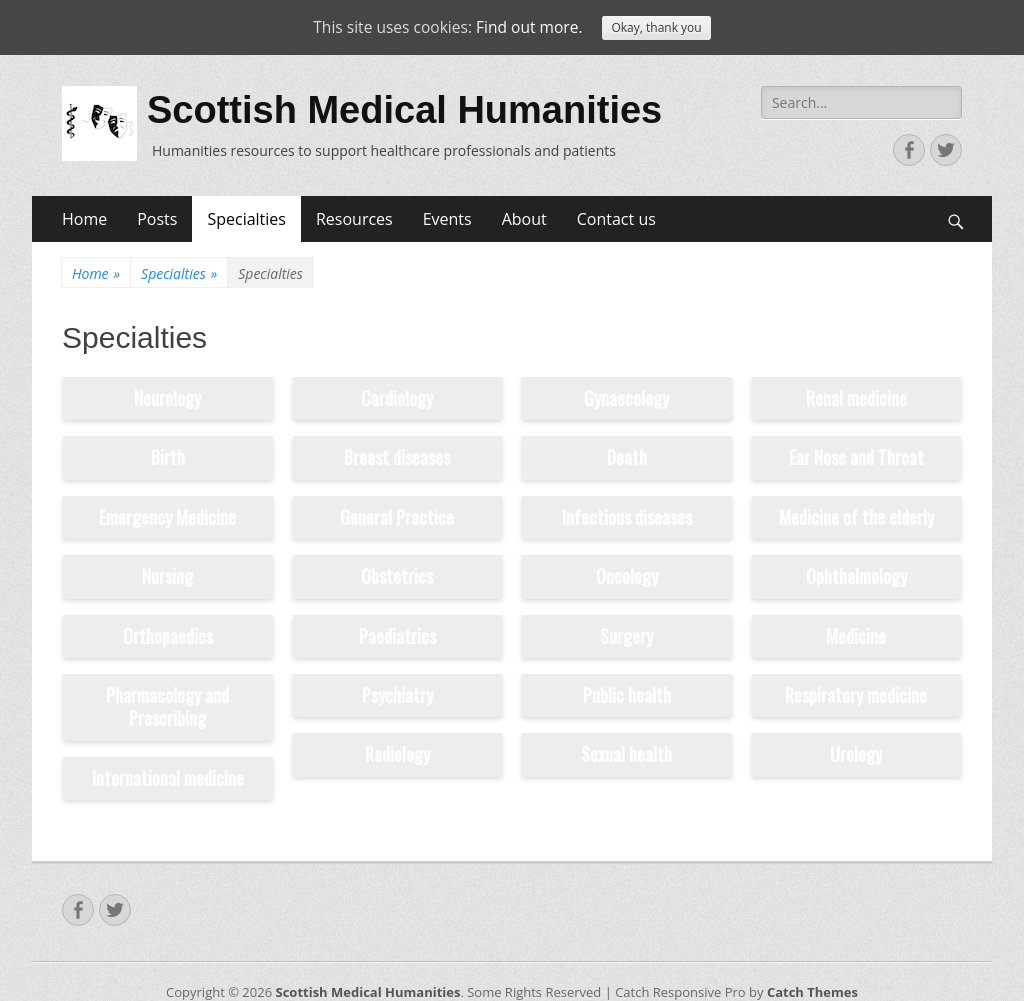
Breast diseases (397, 457)
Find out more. (532, 28)
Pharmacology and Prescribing (167, 706)
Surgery (626, 636)
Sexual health (626, 754)
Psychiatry (397, 695)
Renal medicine (856, 398)
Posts (157, 219)
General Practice (397, 517)
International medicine (168, 778)
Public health (627, 695)
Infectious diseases (627, 517)
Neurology (167, 398)
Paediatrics (397, 636)
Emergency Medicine (167, 517)
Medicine (856, 636)
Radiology (397, 754)
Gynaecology (626, 398)
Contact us (616, 219)
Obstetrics (397, 576)
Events (447, 219)
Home (84, 219)
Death (627, 457)
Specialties (246, 219)
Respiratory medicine (856, 695)
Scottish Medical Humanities (404, 110)
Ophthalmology (856, 576)
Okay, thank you (660, 28)
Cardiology (397, 398)
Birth (168, 457)
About (524, 219)
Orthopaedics (168, 636)
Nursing (167, 576)
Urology (856, 754)
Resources (354, 219)
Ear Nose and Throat (856, 457)
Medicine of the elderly (856, 517)
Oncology (627, 576)
